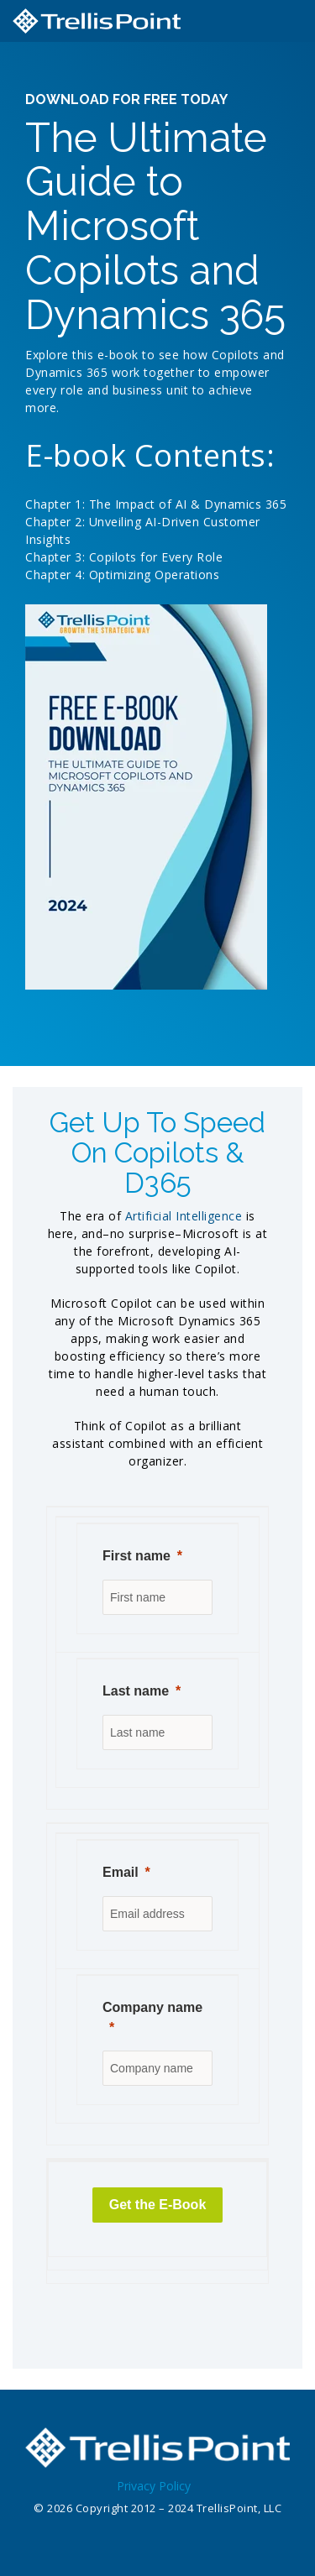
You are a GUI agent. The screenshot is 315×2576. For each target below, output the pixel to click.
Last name (135, 1691)
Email (120, 1872)
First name (136, 1556)
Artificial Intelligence (184, 1216)
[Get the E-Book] (157, 2205)
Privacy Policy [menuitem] (154, 2486)
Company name (152, 2007)
